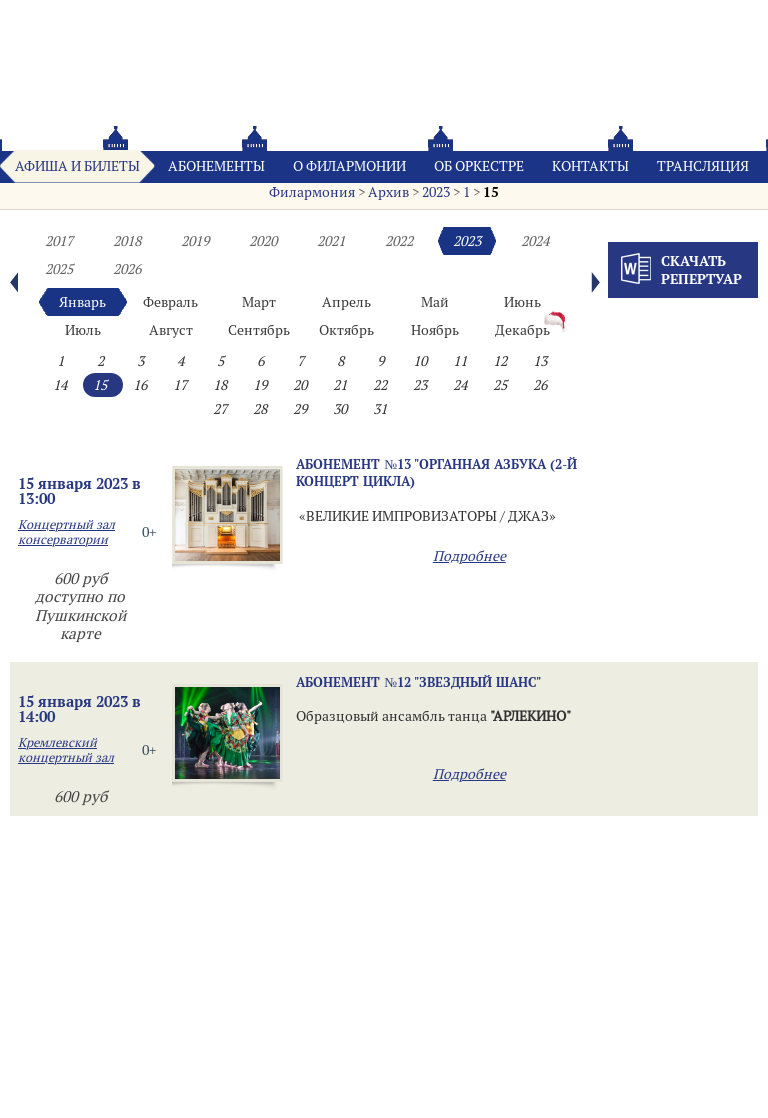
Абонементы (216, 166)
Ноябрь (435, 330)
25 (500, 385)
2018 (127, 241)
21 (340, 385)
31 (380, 409)
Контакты (590, 166)
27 (220, 409)
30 (340, 409)
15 (491, 192)
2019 (195, 241)
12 (500, 361)
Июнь (522, 302)
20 (300, 385)
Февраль (170, 302)
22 (380, 385)
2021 (331, 241)
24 (460, 385)
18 (220, 385)
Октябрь (346, 330)
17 (180, 385)
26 (540, 385)
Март (259, 302)
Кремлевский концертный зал (66, 750)
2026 (127, 269)
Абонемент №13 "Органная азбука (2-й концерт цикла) (436, 472)
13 (540, 361)
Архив (388, 192)
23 (420, 385)
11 (460, 361)
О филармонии (349, 166)
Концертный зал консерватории (66, 532)
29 (300, 409)
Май (435, 302)
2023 (436, 192)
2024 (535, 241)
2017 (59, 241)
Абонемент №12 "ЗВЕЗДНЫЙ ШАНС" (418, 682)
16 (140, 385)
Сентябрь (259, 330)
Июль (83, 330)
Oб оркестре (479, 166)
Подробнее (469, 556)
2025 (59, 269)
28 (260, 409)
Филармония (312, 192)
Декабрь (522, 330)
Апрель (346, 302)
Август (171, 330)
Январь (82, 302)
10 (420, 361)
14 (60, 385)
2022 (399, 241)
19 (260, 385)
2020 (263, 241)
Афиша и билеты (77, 166)
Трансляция (703, 166)
